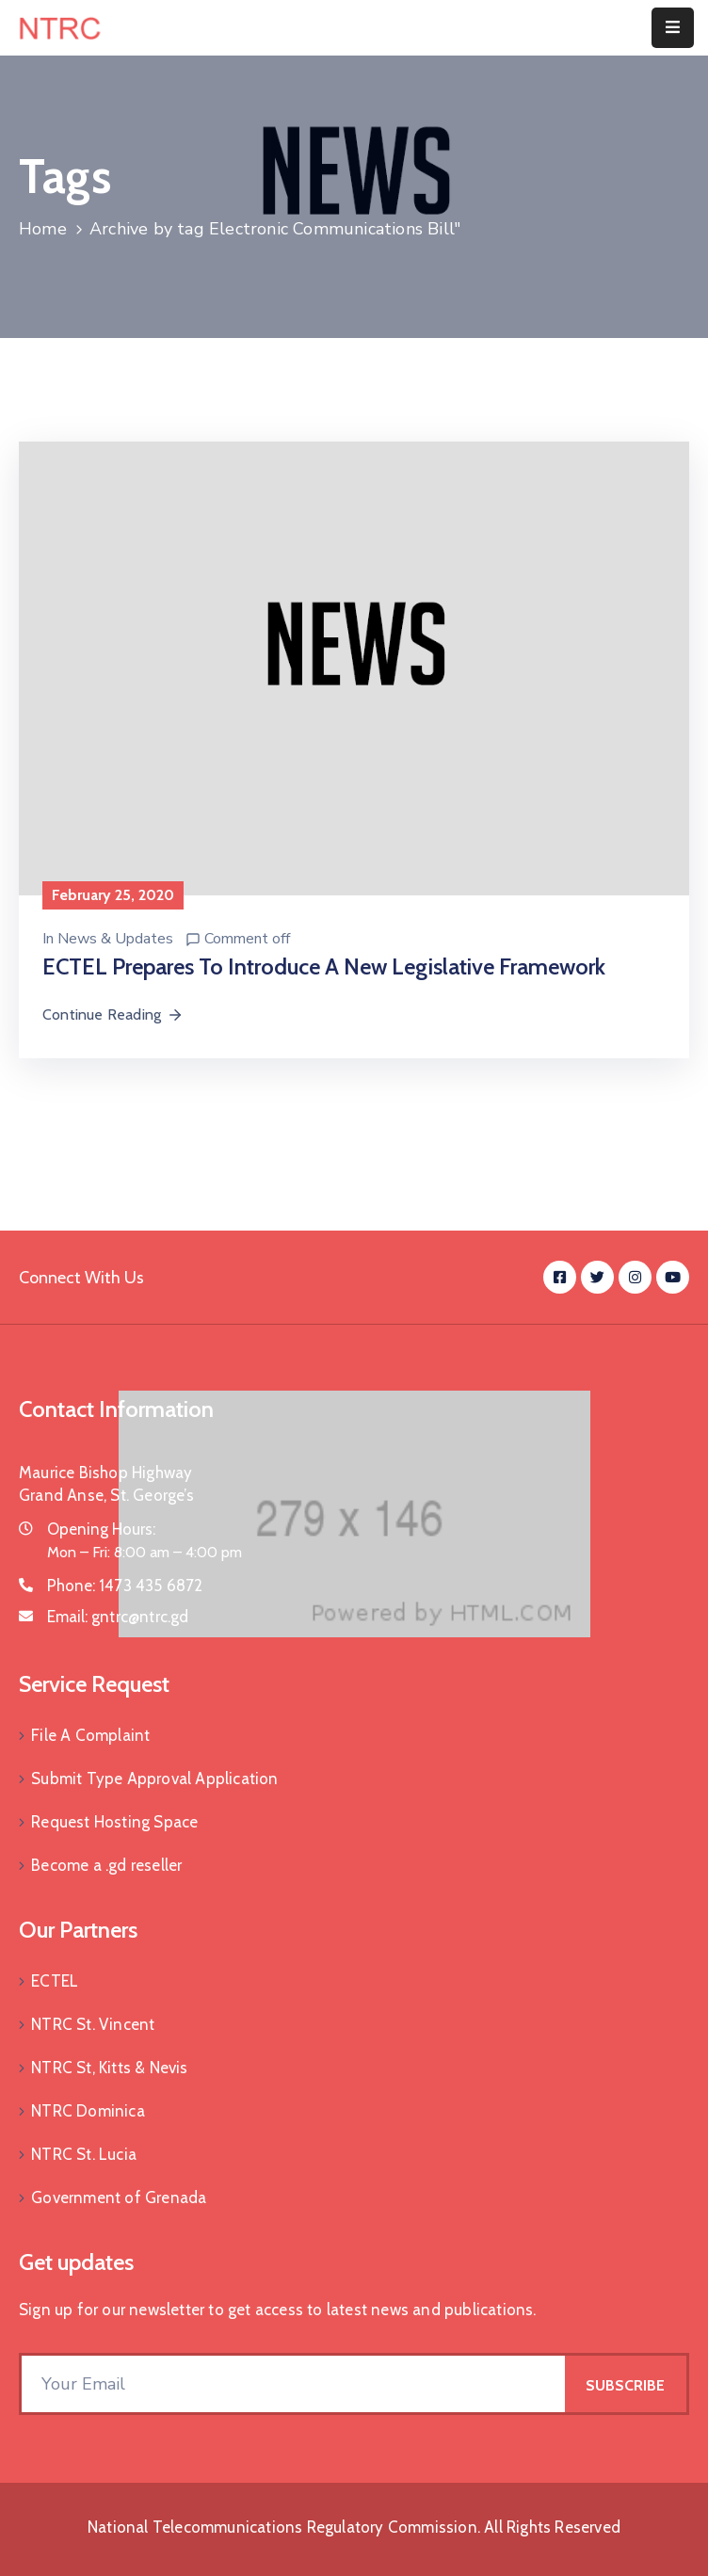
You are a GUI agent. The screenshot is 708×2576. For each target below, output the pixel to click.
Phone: (125, 1585)
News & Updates (115, 938)
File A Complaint (90, 1735)
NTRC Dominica (88, 2110)
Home (43, 228)
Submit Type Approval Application (154, 1778)
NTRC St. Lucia (84, 2154)
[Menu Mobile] (673, 28)
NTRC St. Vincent (92, 2024)
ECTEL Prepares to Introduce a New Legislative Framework (323, 966)
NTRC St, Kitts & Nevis (109, 2067)
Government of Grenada (118, 2197)
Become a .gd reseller (106, 1865)
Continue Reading (113, 1014)
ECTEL (54, 1981)
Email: (118, 1616)
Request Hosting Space (114, 1821)
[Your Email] (293, 2384)
